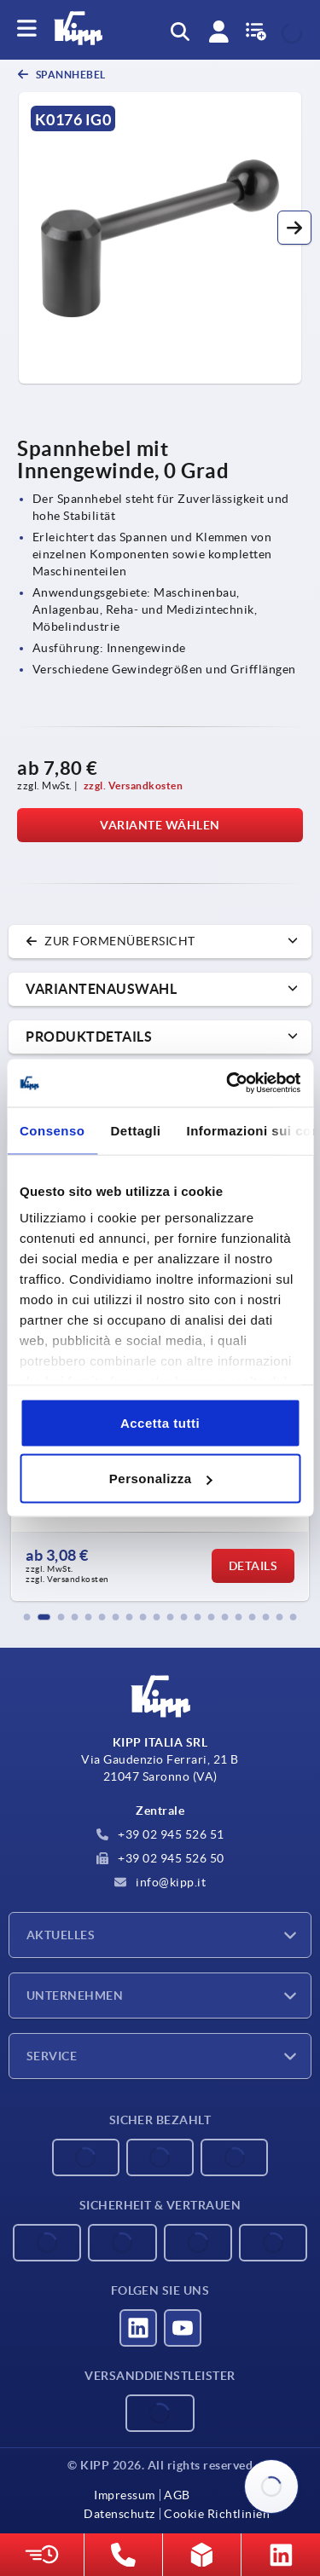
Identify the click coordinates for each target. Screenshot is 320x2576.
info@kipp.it (160, 1882)
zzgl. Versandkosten (133, 785)
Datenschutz (119, 2514)
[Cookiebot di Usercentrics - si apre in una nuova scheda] (227, 1083)
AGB (177, 2495)
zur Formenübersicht (110, 941)
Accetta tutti (160, 1422)
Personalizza (160, 1478)
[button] (294, 228)
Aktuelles (60, 1935)
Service (51, 2056)
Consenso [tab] (52, 1130)
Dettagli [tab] (136, 1130)
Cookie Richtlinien (217, 2514)
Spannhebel (69, 74)
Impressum (124, 2495)
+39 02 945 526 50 (160, 1858)
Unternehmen (74, 1995)
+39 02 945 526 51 (160, 1834)
